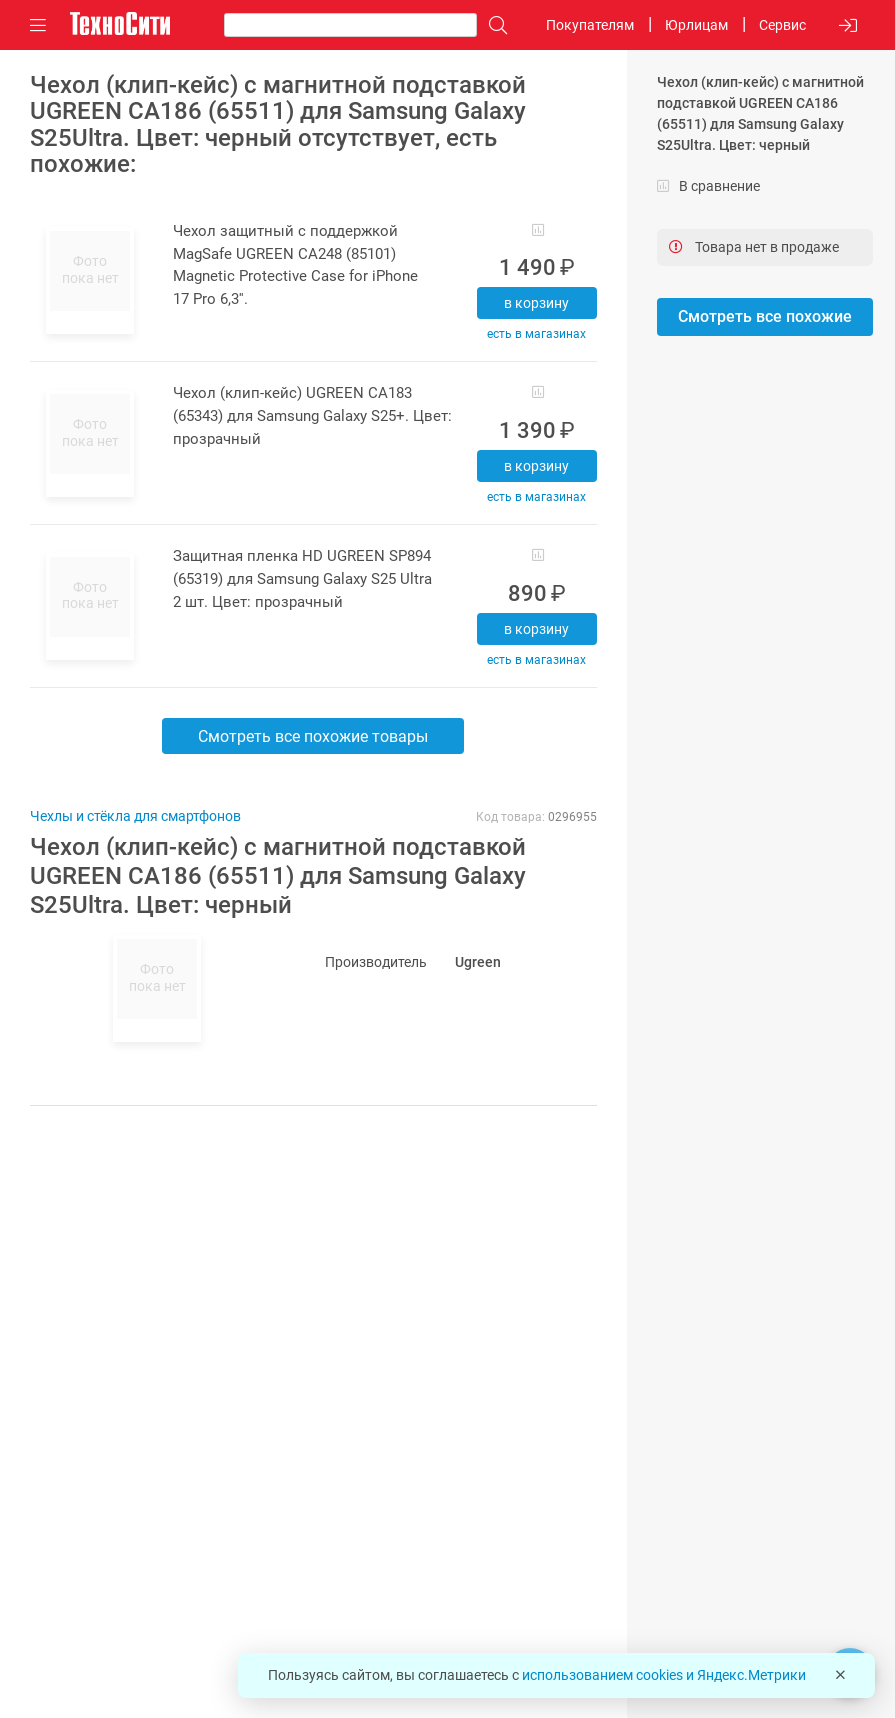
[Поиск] (493, 25)
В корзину (536, 303)
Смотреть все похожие (765, 316)
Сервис (782, 25)
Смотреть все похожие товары (313, 736)
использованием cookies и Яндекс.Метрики (664, 1675)
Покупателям (590, 25)
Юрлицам (696, 25)
